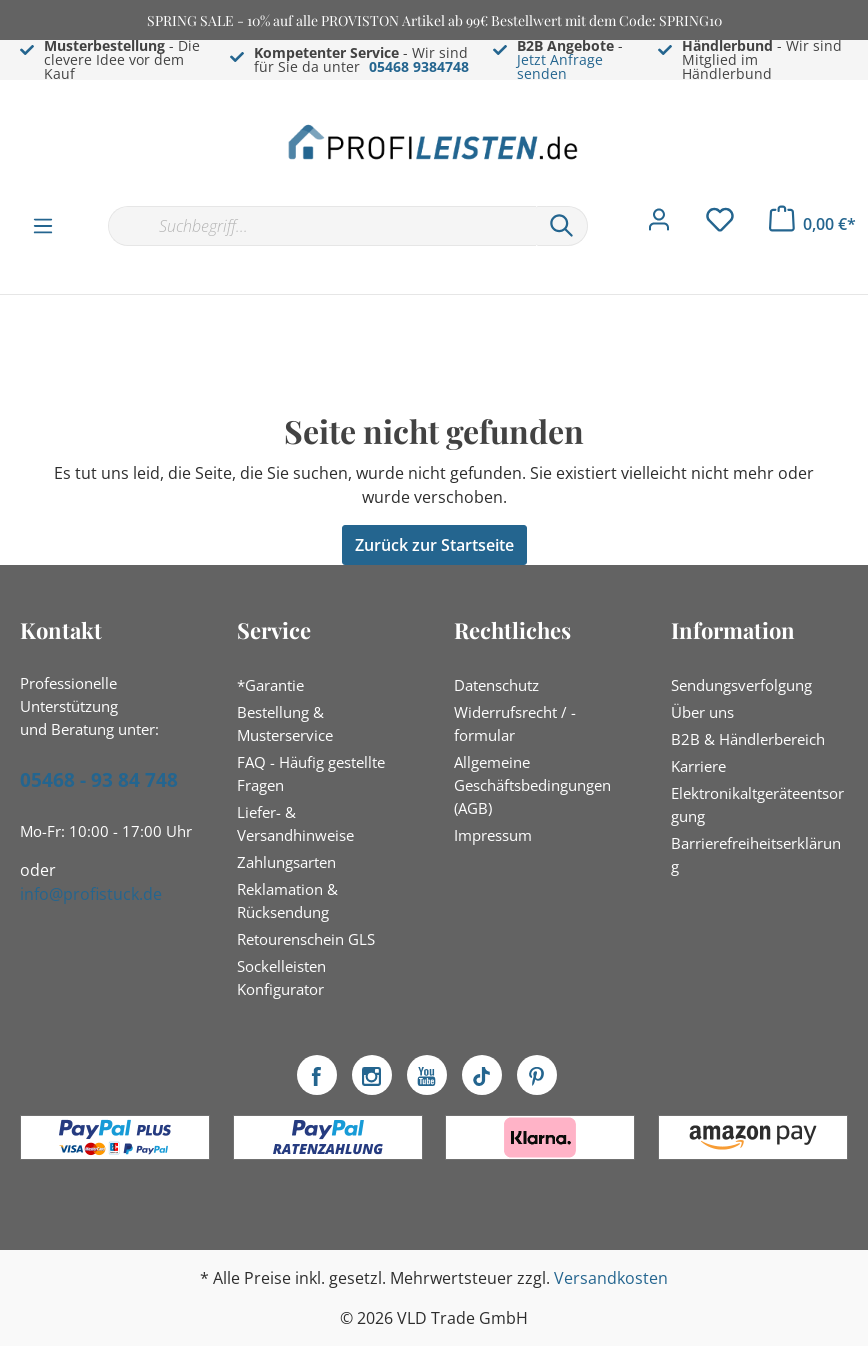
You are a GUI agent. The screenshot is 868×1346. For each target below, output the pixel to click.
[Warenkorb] (812, 224)
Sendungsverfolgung (741, 685)
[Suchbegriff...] (322, 226)
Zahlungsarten (286, 862)
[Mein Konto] (659, 225)
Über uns (702, 712)
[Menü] (43, 225)
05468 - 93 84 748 (99, 780)
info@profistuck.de (91, 894)
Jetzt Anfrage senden (560, 66)
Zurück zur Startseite (434, 545)
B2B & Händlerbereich (748, 739)
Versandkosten (611, 1278)
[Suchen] (562, 226)
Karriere (698, 766)
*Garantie (270, 685)
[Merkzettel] (720, 225)
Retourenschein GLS (306, 939)
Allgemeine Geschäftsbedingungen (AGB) (532, 785)
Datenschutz (496, 685)
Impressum (493, 835)
